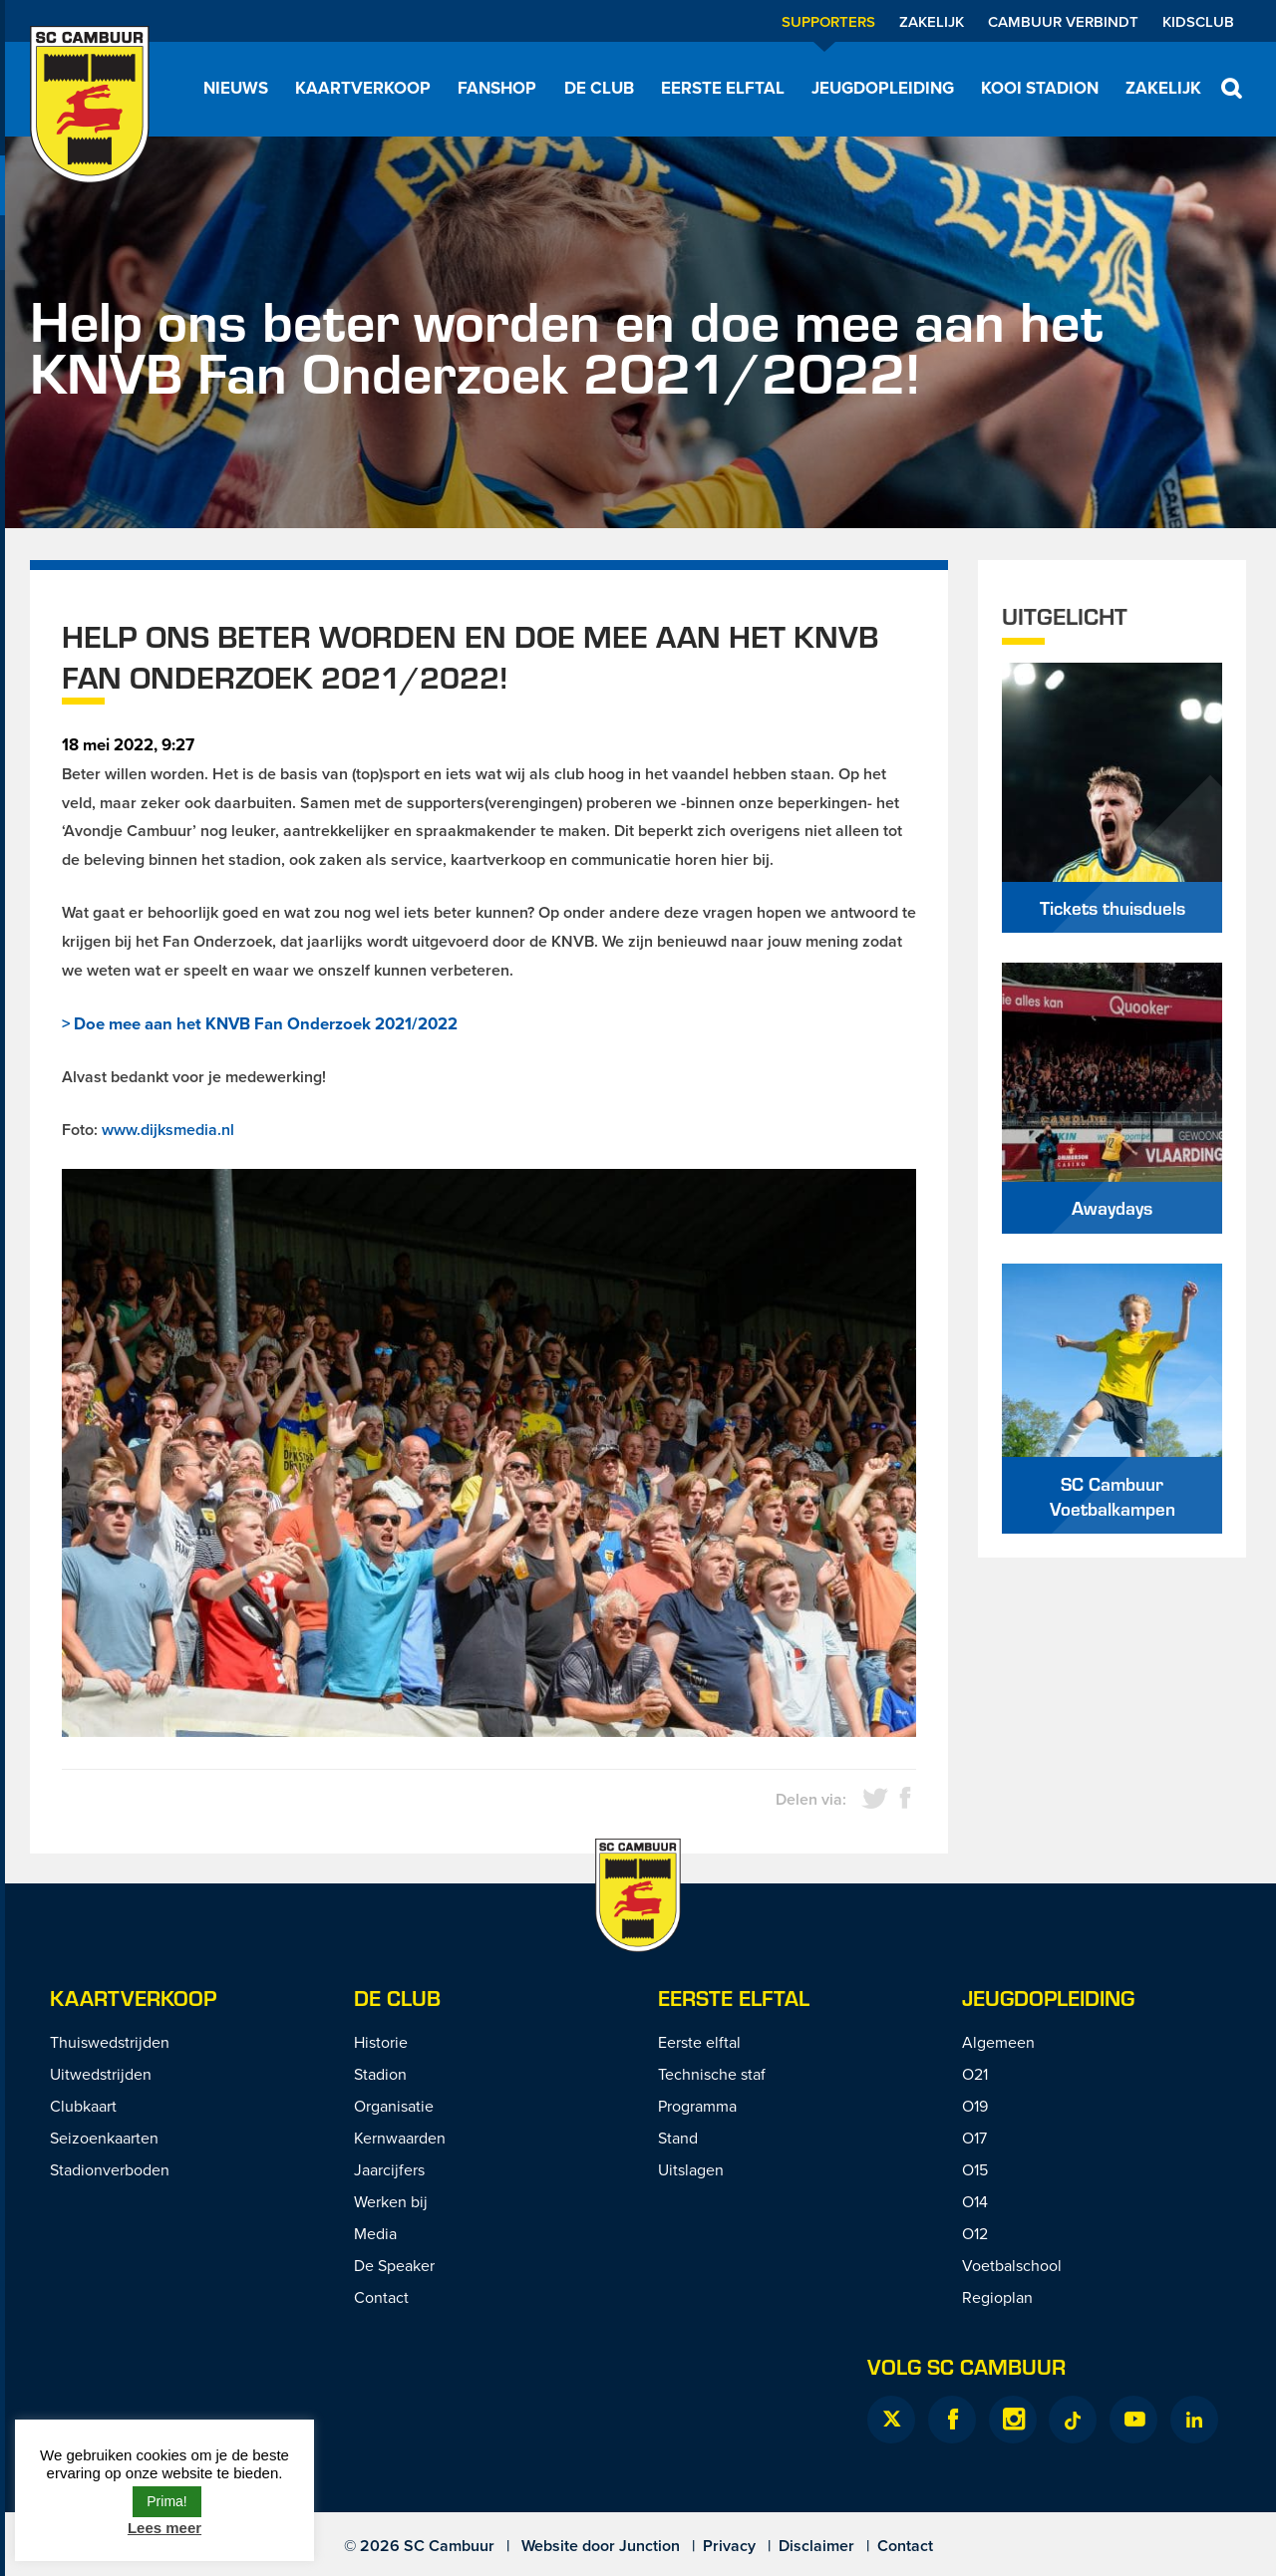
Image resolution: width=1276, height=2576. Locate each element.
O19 (975, 2106)
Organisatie (394, 2106)
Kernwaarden (400, 2137)
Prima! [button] (166, 2501)
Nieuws (235, 88)
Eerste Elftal (733, 1997)
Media (375, 2233)
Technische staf (712, 2074)
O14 (975, 2201)
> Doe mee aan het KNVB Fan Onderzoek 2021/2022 (260, 1023)
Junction (649, 2545)
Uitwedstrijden (101, 2074)
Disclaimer (816, 2545)
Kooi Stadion (1040, 88)
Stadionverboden (109, 2169)
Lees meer (164, 2527)
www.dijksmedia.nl (168, 1129)
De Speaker (394, 2265)
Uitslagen (691, 2169)
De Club (599, 88)
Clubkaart (83, 2106)
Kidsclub (1198, 21)
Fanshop (497, 88)
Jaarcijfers (389, 2169)
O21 (975, 2074)
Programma (697, 2106)
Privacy (729, 2545)
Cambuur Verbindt (1063, 21)
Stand (678, 2137)
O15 (975, 2169)
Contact (381, 2297)
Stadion (380, 2074)
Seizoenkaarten (104, 2137)
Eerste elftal (723, 88)
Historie (381, 2042)
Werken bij (391, 2201)
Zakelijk (931, 21)
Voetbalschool (1012, 2265)
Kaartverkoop (363, 88)
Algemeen (998, 2042)
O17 (974, 2137)
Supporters (828, 21)
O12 (975, 2233)
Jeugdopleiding (882, 88)
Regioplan (997, 2297)
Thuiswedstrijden (109, 2042)
